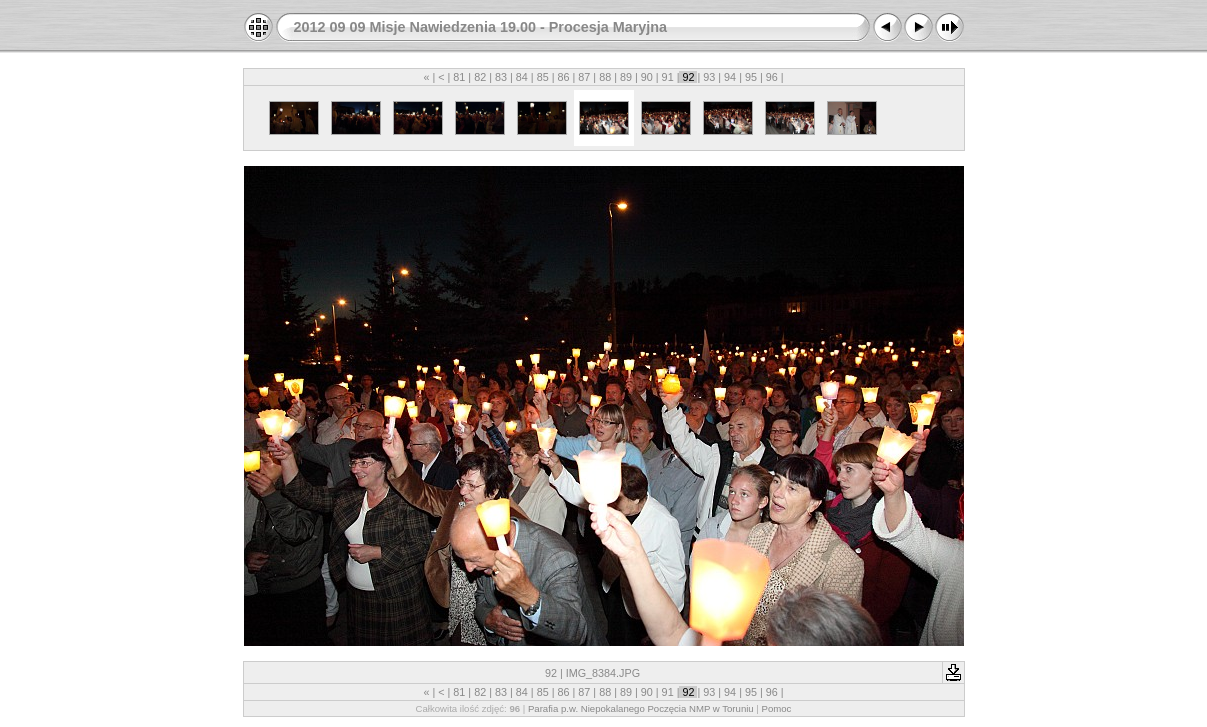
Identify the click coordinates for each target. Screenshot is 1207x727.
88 (605, 77)
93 (709, 77)
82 (480, 77)
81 (459, 77)
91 (668, 77)
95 (751, 77)
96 (772, 77)
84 (522, 77)
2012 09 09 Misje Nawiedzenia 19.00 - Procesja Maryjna (481, 27)
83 (501, 77)
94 (730, 77)
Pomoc (777, 708)
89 (626, 77)
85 (543, 77)
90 (647, 77)
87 (584, 77)
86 (563, 77)
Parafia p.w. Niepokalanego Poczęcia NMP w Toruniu (641, 708)
